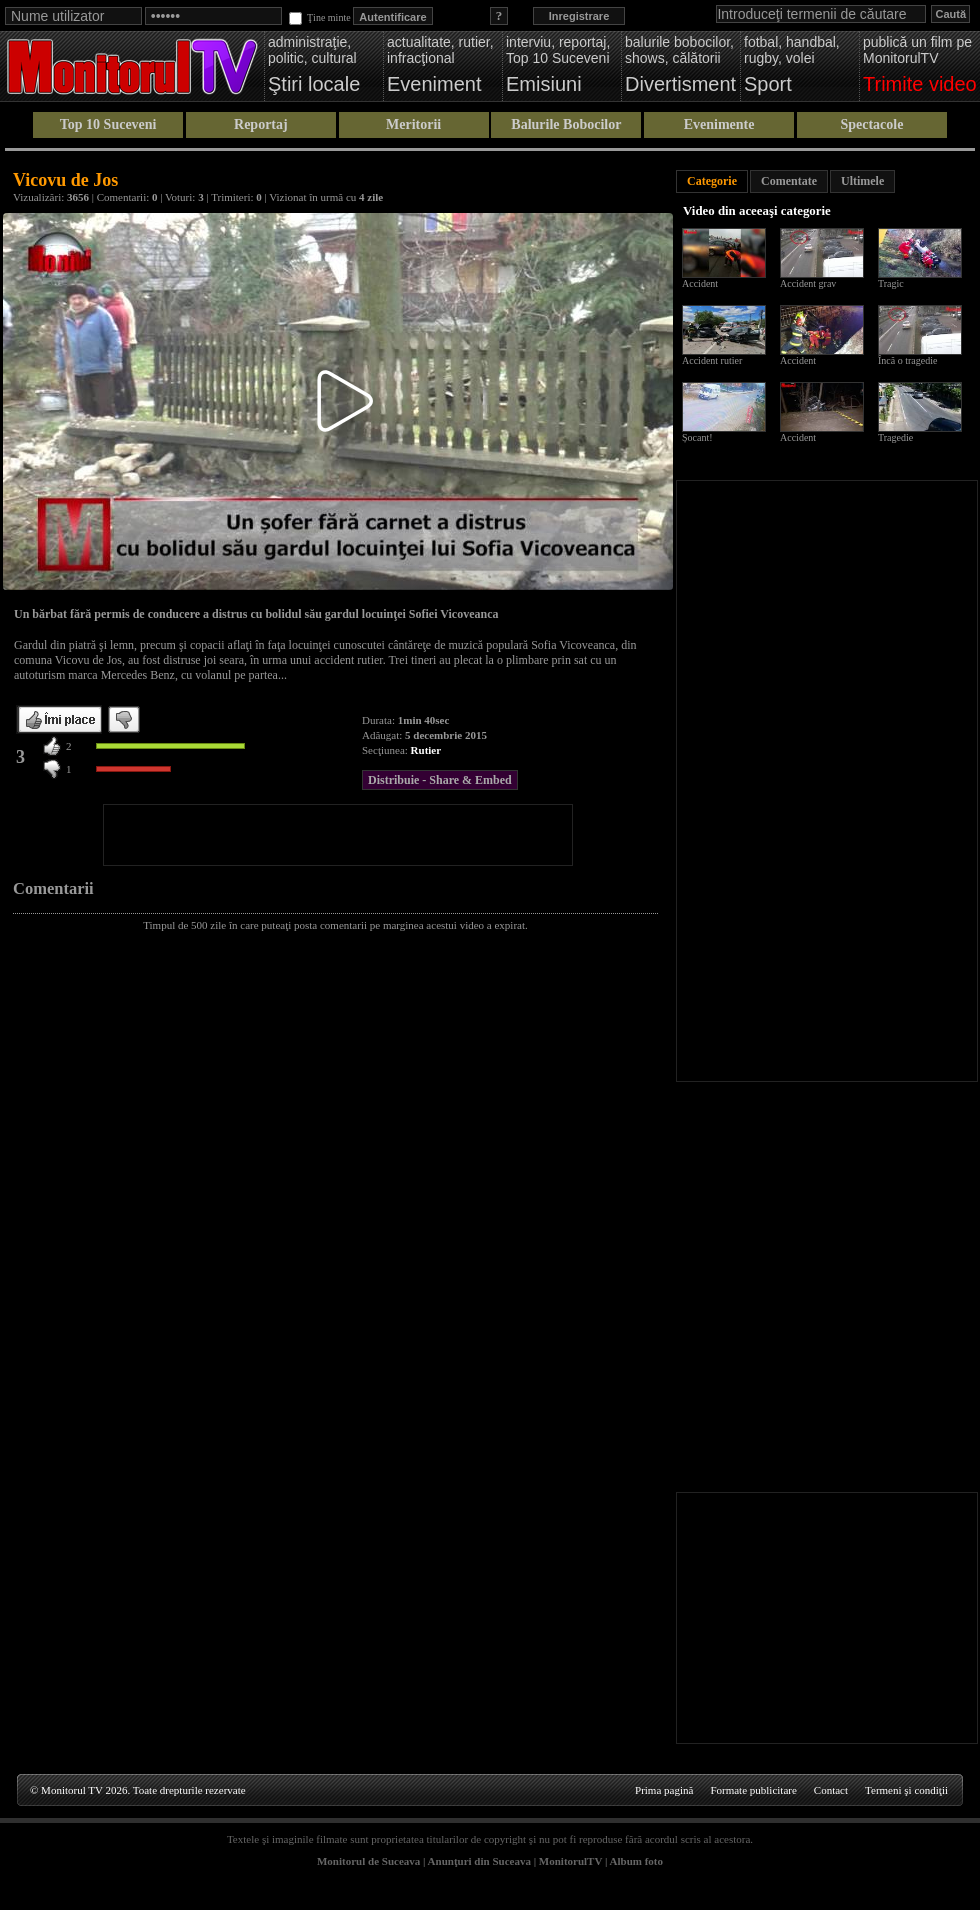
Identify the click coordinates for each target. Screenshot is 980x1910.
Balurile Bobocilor (566, 124)
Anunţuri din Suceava (479, 1861)
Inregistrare (579, 16)
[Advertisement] (338, 835)
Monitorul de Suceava (368, 1861)
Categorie (712, 181)
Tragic (891, 283)
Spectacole (871, 124)
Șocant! (697, 437)
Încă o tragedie (907, 360)
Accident (700, 283)
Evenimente (719, 124)
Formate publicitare (753, 1790)
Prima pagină (664, 1790)
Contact (831, 1790)
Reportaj (261, 124)
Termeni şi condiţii (906, 1790)
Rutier (426, 750)
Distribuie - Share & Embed (440, 780)
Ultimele (862, 181)
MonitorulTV (570, 1861)
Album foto (636, 1861)
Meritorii (413, 124)
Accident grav (808, 283)
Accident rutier (712, 360)
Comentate (789, 181)
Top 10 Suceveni (108, 124)
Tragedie (895, 437)
